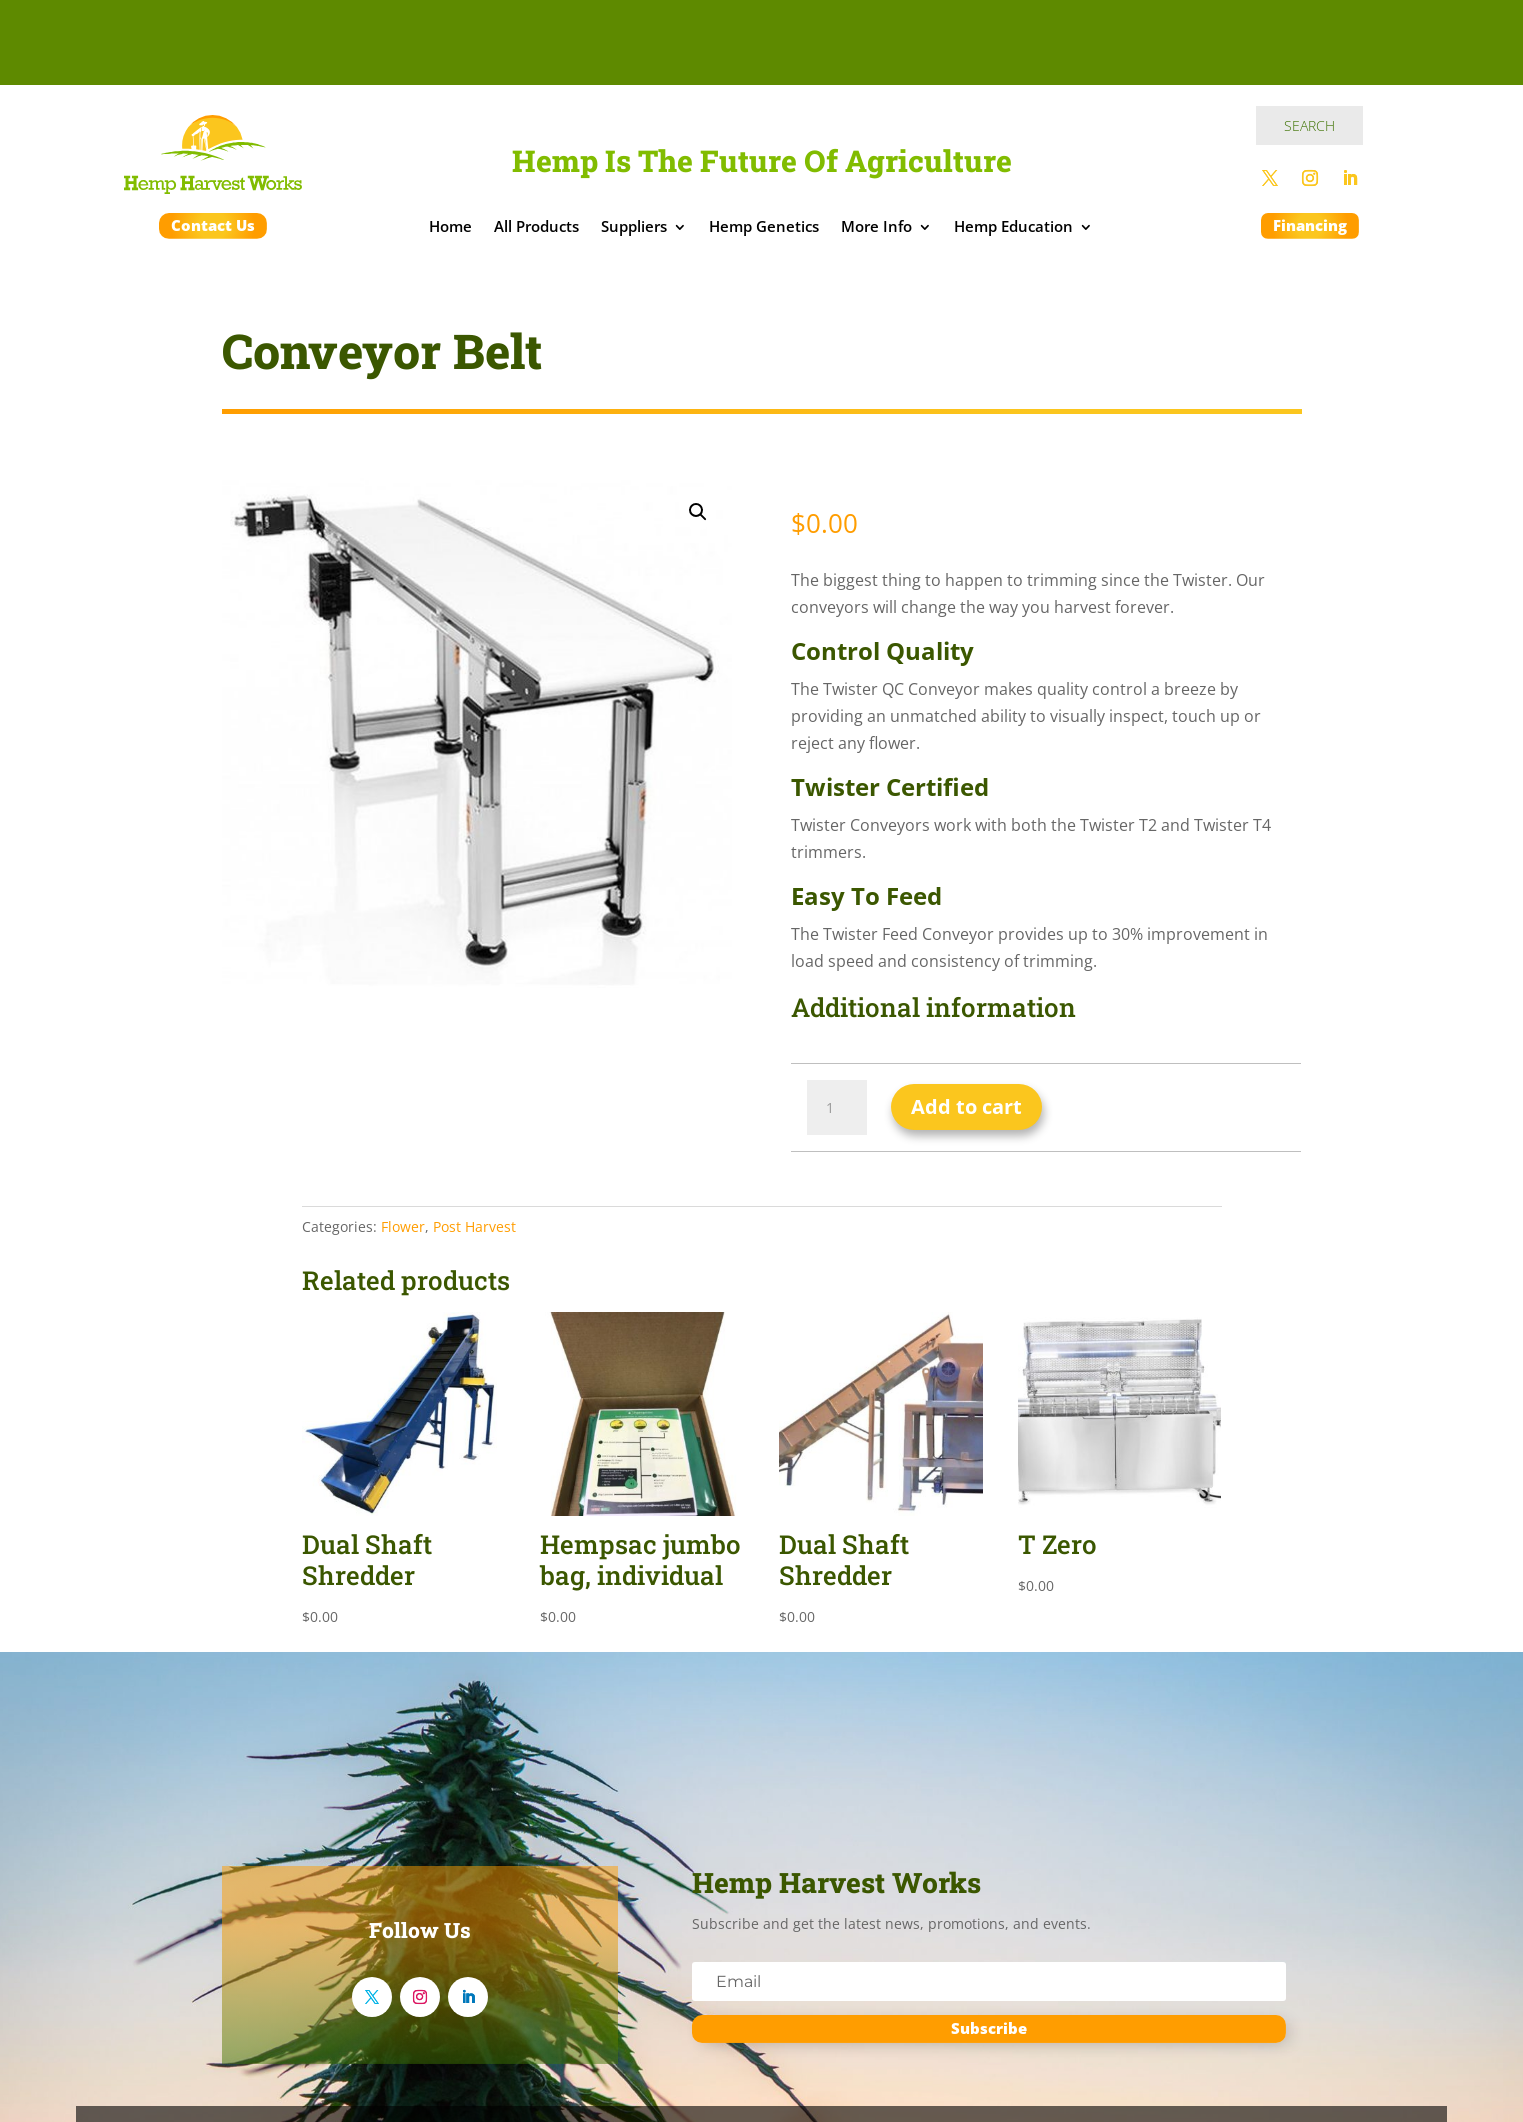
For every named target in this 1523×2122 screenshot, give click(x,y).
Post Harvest (474, 1226)
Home (450, 228)
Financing (1310, 225)
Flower (403, 1226)
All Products (536, 228)
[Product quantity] (837, 1108)
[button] (698, 512)
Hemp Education (1013, 228)
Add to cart (966, 1106)
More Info (876, 228)
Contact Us (213, 225)
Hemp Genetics (764, 228)
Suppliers (634, 228)
